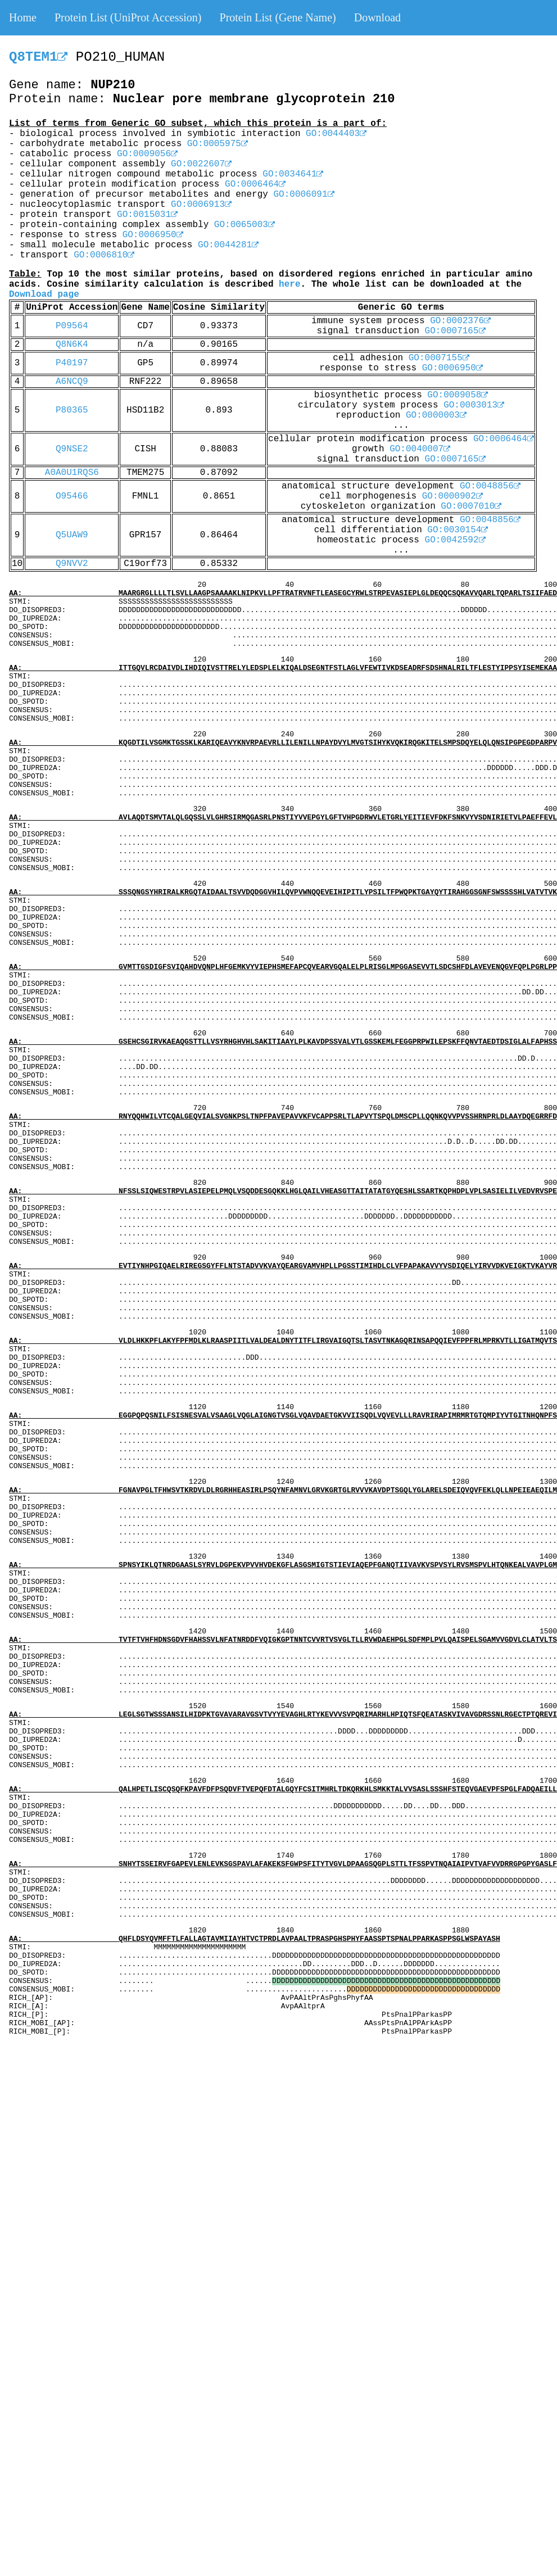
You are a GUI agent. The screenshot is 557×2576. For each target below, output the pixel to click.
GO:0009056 (147, 154)
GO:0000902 (452, 496)
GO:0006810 (104, 255)
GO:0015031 (147, 215)
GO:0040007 (420, 449)
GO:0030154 (457, 530)
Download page (44, 294)
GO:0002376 (460, 321)
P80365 (72, 410)
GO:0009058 (457, 395)
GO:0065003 (244, 225)
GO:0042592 (455, 540)
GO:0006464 (255, 184)
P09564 (72, 326)
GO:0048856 (490, 486)
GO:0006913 (201, 205)
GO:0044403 (336, 134)
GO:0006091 (303, 194)
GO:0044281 (228, 245)
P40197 (72, 363)
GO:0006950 (153, 235)
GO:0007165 (455, 331)
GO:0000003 (436, 415)
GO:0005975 (217, 144)
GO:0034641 (292, 174)
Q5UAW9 (72, 535)
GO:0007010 (471, 506)
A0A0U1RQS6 (72, 473)
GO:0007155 (439, 358)
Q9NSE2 (72, 449)
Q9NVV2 (72, 564)
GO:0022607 (201, 164)
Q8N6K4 (72, 344)
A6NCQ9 (72, 382)
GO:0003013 (473, 405)
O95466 (72, 496)
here (289, 284)
